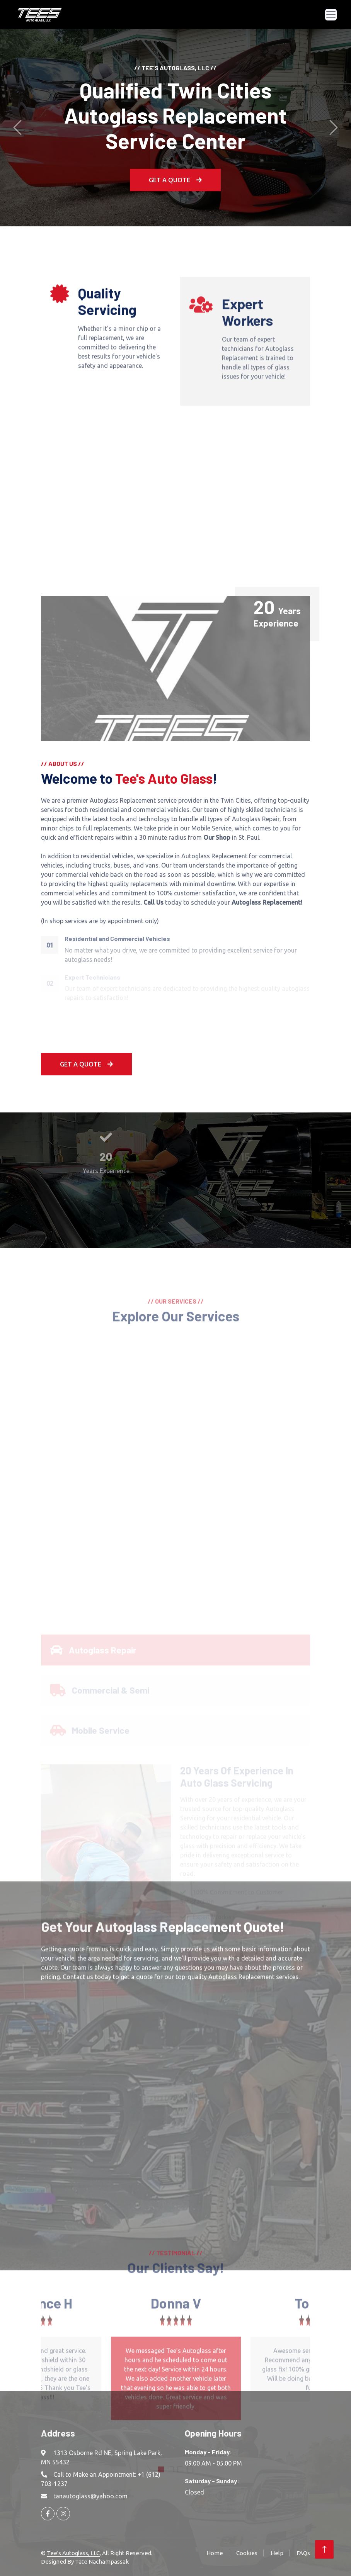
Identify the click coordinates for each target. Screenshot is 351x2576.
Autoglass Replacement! (267, 902)
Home (214, 2553)
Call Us (153, 902)
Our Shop (216, 837)
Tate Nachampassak (102, 2561)
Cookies (246, 2553)
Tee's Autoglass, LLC (73, 2553)
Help (277, 2553)
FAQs (303, 2553)
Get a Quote (175, 180)
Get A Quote (86, 1064)
